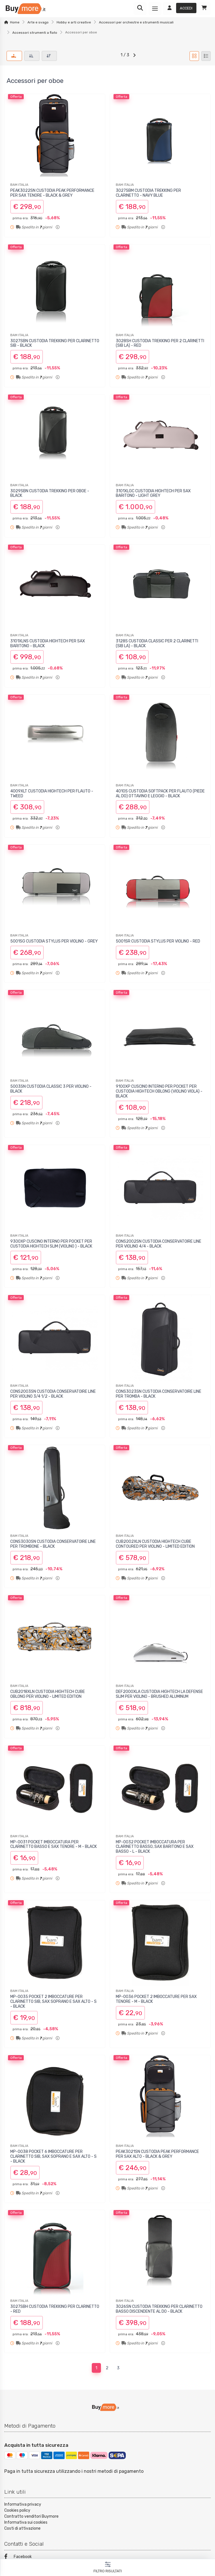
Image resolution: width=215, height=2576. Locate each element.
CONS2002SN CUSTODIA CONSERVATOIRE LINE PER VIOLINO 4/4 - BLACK (158, 1244)
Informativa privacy (22, 2504)
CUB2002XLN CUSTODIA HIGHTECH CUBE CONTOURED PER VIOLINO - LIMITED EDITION (155, 1544)
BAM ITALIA (19, 185)
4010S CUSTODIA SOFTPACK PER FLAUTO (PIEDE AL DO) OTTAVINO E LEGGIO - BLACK (160, 793)
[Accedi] (179, 8)
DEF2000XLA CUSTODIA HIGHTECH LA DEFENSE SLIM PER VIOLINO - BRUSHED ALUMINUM (159, 1694)
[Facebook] (107, 2557)
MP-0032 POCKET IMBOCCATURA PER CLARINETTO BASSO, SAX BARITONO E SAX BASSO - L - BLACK (155, 1847)
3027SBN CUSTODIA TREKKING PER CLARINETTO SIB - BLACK (54, 343)
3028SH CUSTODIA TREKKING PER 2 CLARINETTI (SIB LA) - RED (160, 343)
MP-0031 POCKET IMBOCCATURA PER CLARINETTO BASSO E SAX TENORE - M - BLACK (53, 1844)
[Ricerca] (140, 8)
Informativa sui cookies (25, 2522)
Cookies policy (17, 2510)
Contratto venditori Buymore (31, 2516)
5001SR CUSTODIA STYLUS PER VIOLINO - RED (158, 941)
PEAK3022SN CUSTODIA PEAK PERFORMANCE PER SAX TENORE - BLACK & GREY (52, 193)
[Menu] (155, 8)
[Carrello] (204, 8)
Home (14, 22)
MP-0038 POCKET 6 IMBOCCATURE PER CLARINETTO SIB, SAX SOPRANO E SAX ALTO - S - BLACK (53, 2156)
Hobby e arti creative (74, 22)
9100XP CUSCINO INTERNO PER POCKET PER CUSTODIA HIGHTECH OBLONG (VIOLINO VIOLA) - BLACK (159, 1091)
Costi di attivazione (22, 2528)
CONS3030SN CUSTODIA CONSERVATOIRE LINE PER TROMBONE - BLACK (53, 1544)
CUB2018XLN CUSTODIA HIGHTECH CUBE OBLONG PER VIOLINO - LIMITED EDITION (47, 1694)
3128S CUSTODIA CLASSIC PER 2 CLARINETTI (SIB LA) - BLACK (157, 643)
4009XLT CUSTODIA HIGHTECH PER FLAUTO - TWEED (51, 793)
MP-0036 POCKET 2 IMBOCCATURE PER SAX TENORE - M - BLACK (156, 1999)
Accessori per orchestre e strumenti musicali (136, 22)
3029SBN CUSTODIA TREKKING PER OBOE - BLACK (49, 493)
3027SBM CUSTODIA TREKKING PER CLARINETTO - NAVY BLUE (148, 193)
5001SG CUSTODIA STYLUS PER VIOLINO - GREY (54, 941)
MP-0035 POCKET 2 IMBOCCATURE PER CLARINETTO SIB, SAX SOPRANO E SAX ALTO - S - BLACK (53, 2001)
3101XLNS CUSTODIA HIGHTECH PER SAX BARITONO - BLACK (47, 643)
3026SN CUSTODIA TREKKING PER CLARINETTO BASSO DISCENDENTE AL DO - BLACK (159, 2309)
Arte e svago (38, 22)
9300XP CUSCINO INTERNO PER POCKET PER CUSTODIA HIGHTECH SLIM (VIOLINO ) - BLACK (51, 1244)
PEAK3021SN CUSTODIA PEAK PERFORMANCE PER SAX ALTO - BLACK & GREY (157, 2154)
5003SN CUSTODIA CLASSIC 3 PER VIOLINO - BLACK (50, 1089)
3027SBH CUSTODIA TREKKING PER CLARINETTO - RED (54, 2309)
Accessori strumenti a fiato (34, 33)
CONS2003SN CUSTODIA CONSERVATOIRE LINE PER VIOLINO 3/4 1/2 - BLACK (53, 1394)
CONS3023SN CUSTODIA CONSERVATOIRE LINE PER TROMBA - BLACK (158, 1394)
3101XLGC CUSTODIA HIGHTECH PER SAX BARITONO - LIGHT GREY (153, 493)
